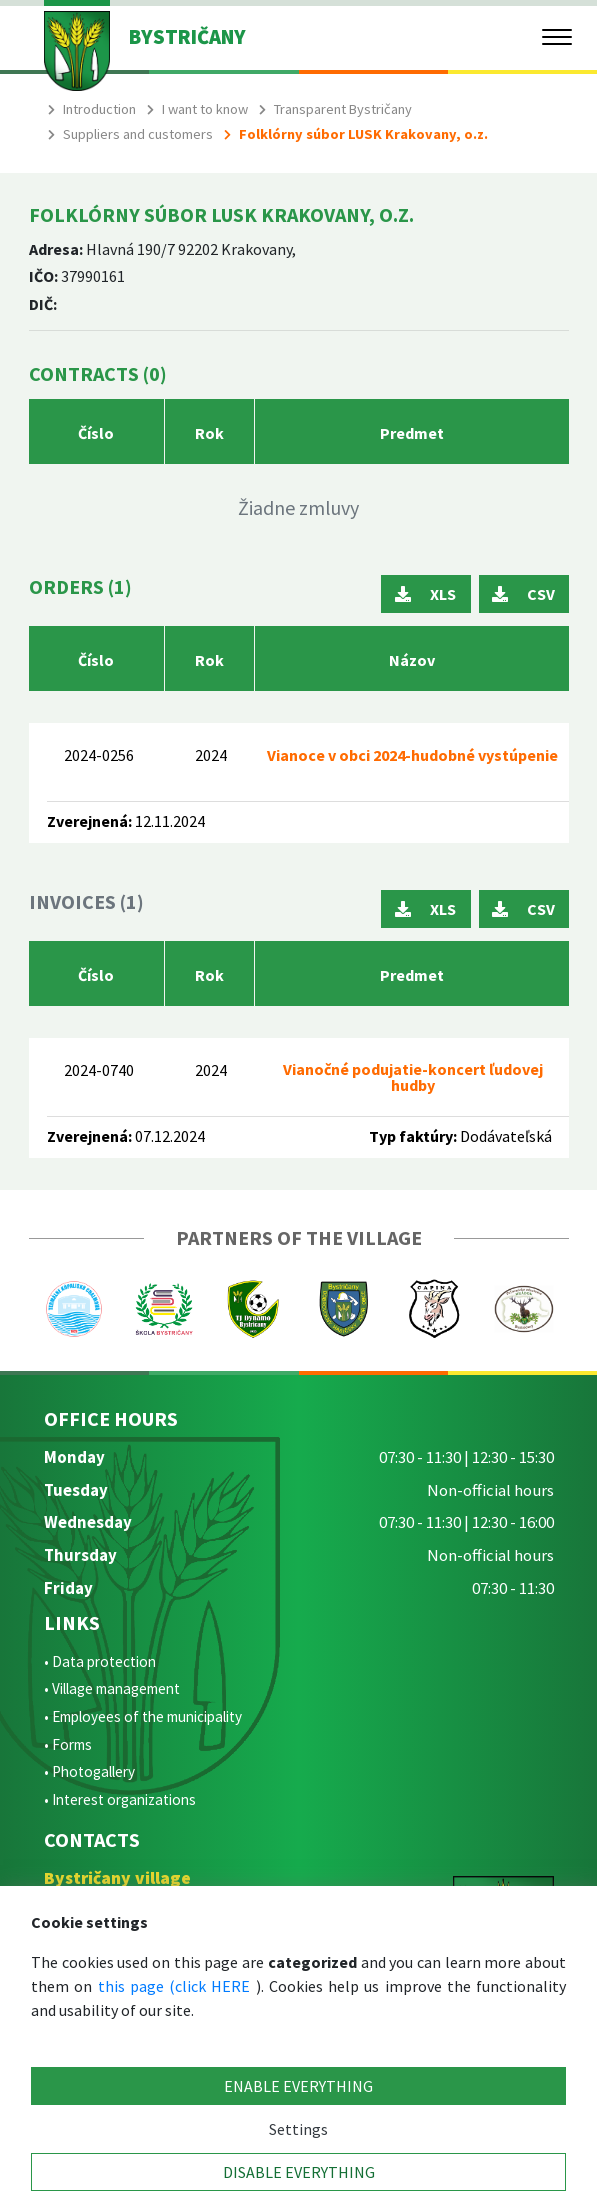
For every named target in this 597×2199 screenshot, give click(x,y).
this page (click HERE (174, 1986)
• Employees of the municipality (143, 1716)
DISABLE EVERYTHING (299, 2172)
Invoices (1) (86, 901)
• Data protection (100, 1661)
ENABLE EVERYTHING (298, 2086)
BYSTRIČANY (187, 37)
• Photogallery (89, 1771)
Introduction (99, 109)
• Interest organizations (120, 1799)
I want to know (205, 109)
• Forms (68, 1744)
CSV (523, 594)
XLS (425, 594)
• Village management (112, 1688)
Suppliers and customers (138, 134)
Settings (298, 2129)
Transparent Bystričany (343, 109)
